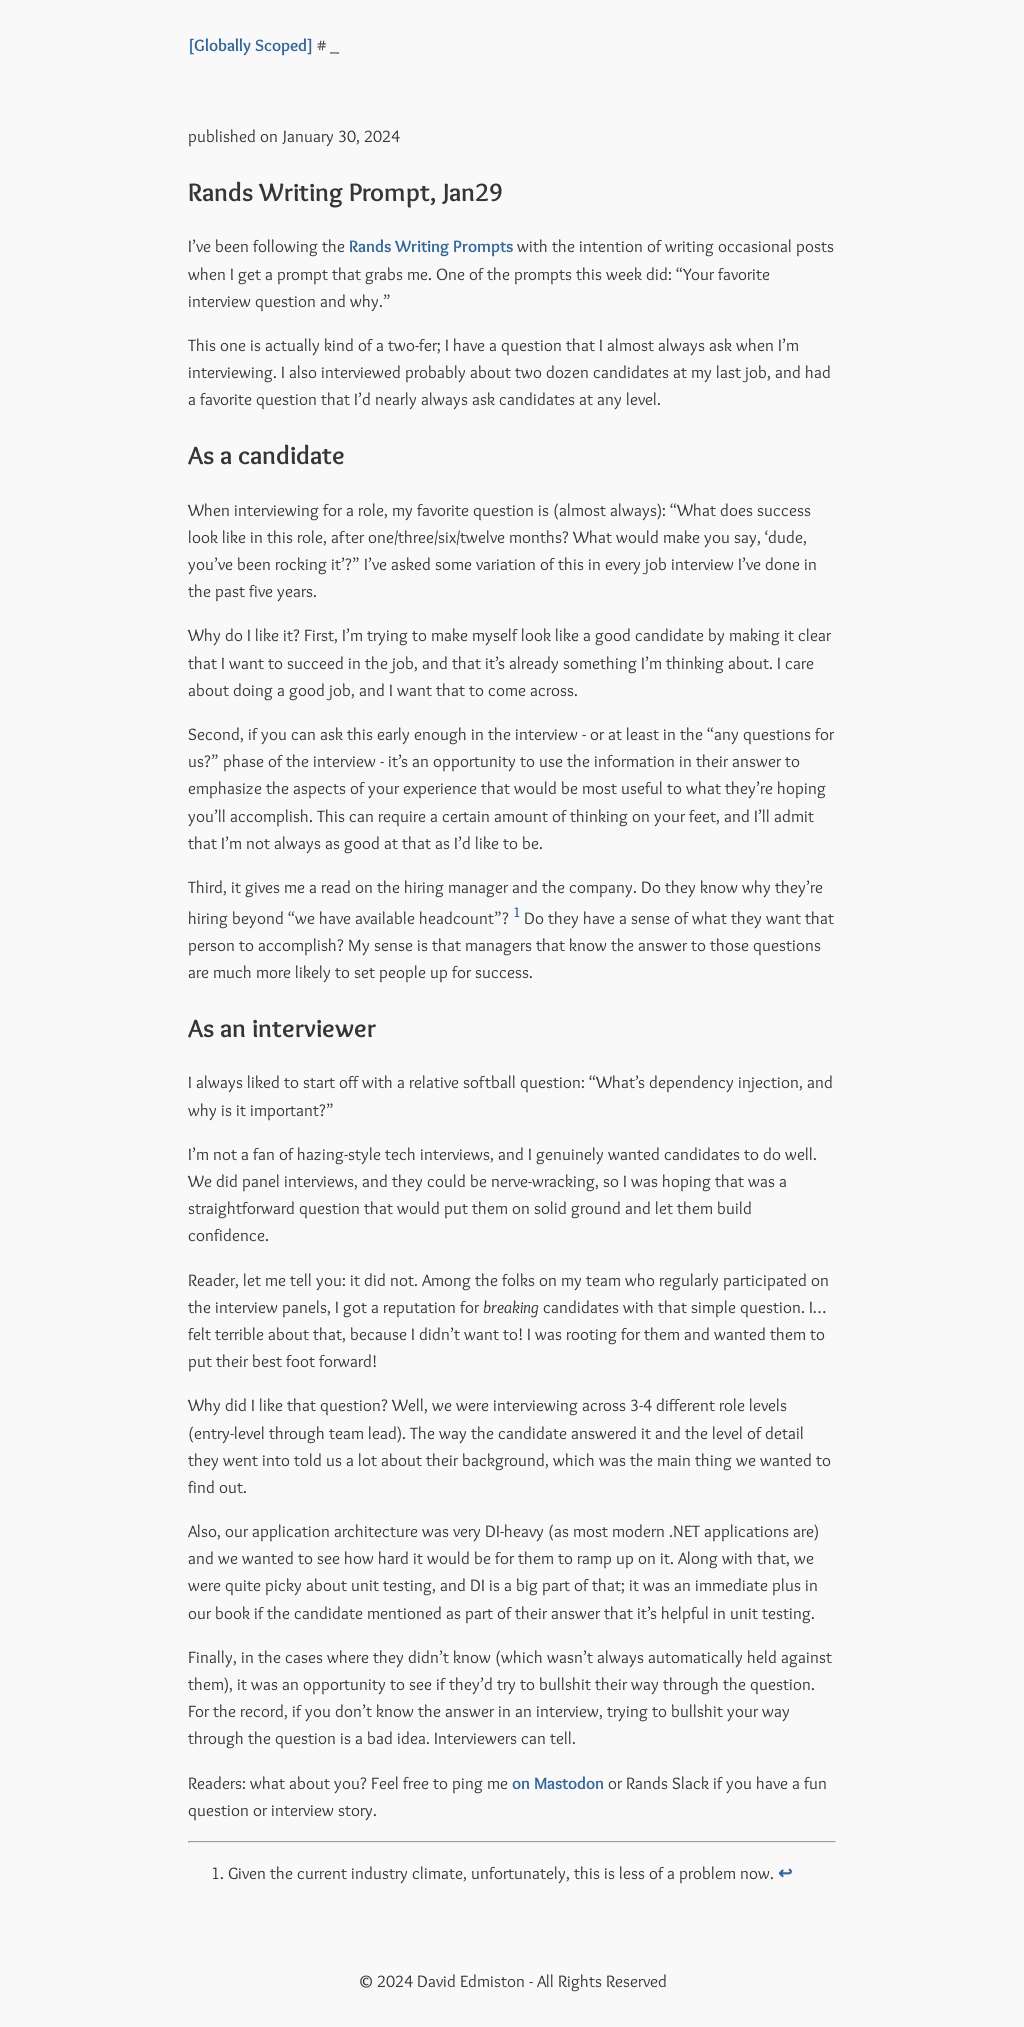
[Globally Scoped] (250, 45)
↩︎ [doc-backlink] (785, 1873)
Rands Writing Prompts (431, 246)
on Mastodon (558, 1783)
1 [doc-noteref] (516, 912)
